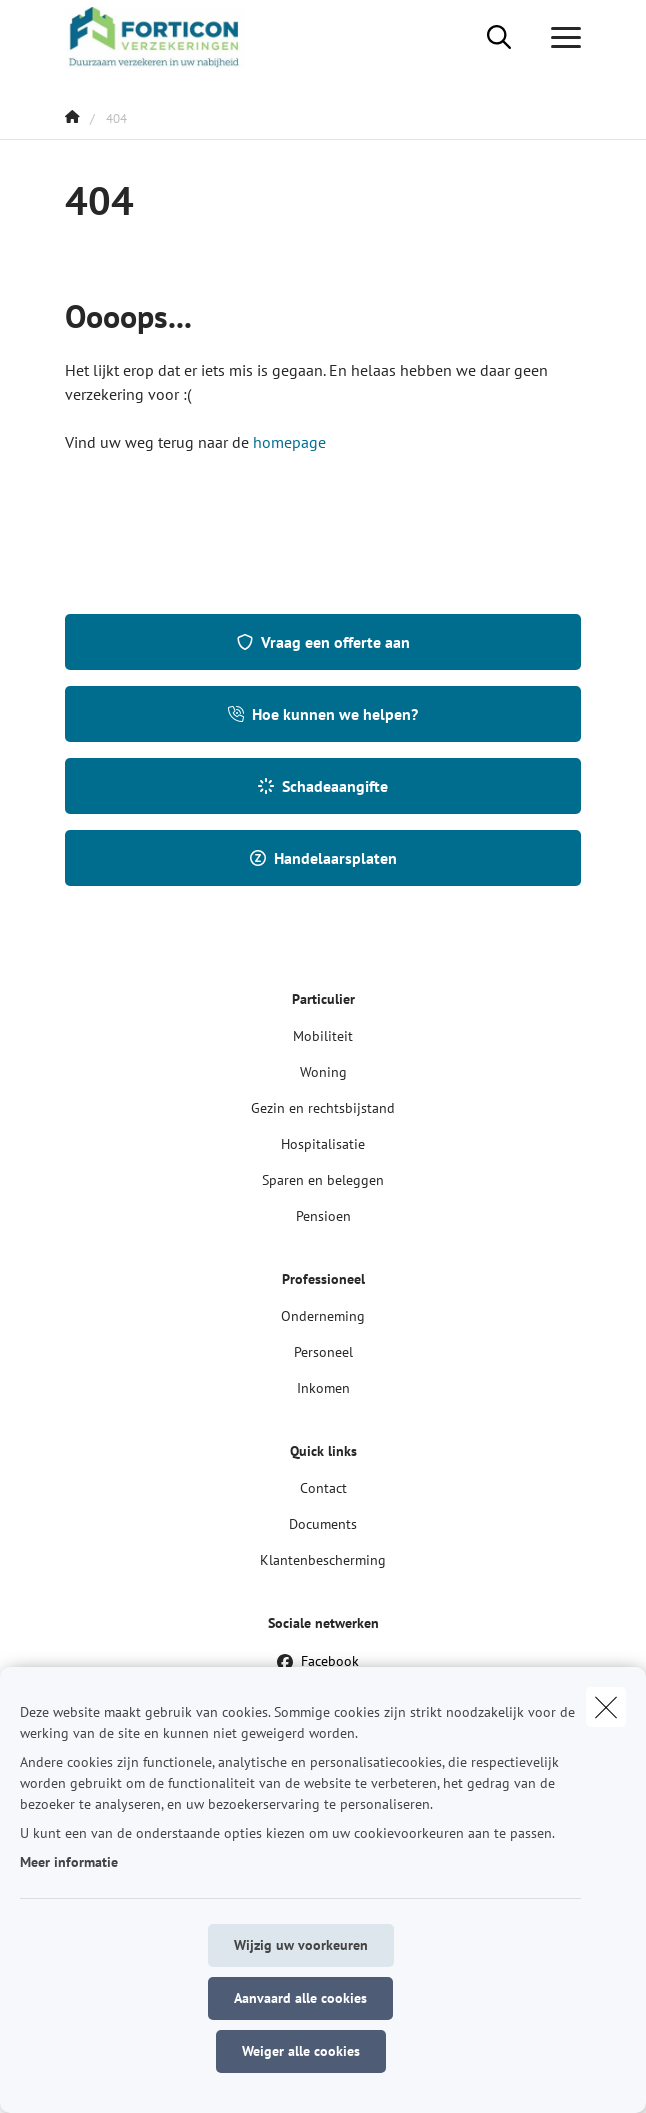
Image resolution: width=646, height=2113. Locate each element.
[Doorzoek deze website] (499, 38)
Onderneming (323, 1316)
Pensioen (323, 1216)
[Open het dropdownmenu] (561, 38)
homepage (289, 442)
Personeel (323, 1352)
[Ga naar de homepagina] (167, 37)
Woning (323, 1072)
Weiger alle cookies (301, 2051)
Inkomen (323, 1388)
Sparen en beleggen (323, 1180)
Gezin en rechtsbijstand (323, 1108)
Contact (323, 1488)
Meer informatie (69, 1862)
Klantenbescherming (323, 1560)
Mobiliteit (323, 1036)
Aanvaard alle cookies (300, 1998)
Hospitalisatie (323, 1144)
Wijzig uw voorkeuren (301, 1945)
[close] (606, 1707)
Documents (323, 1524)
